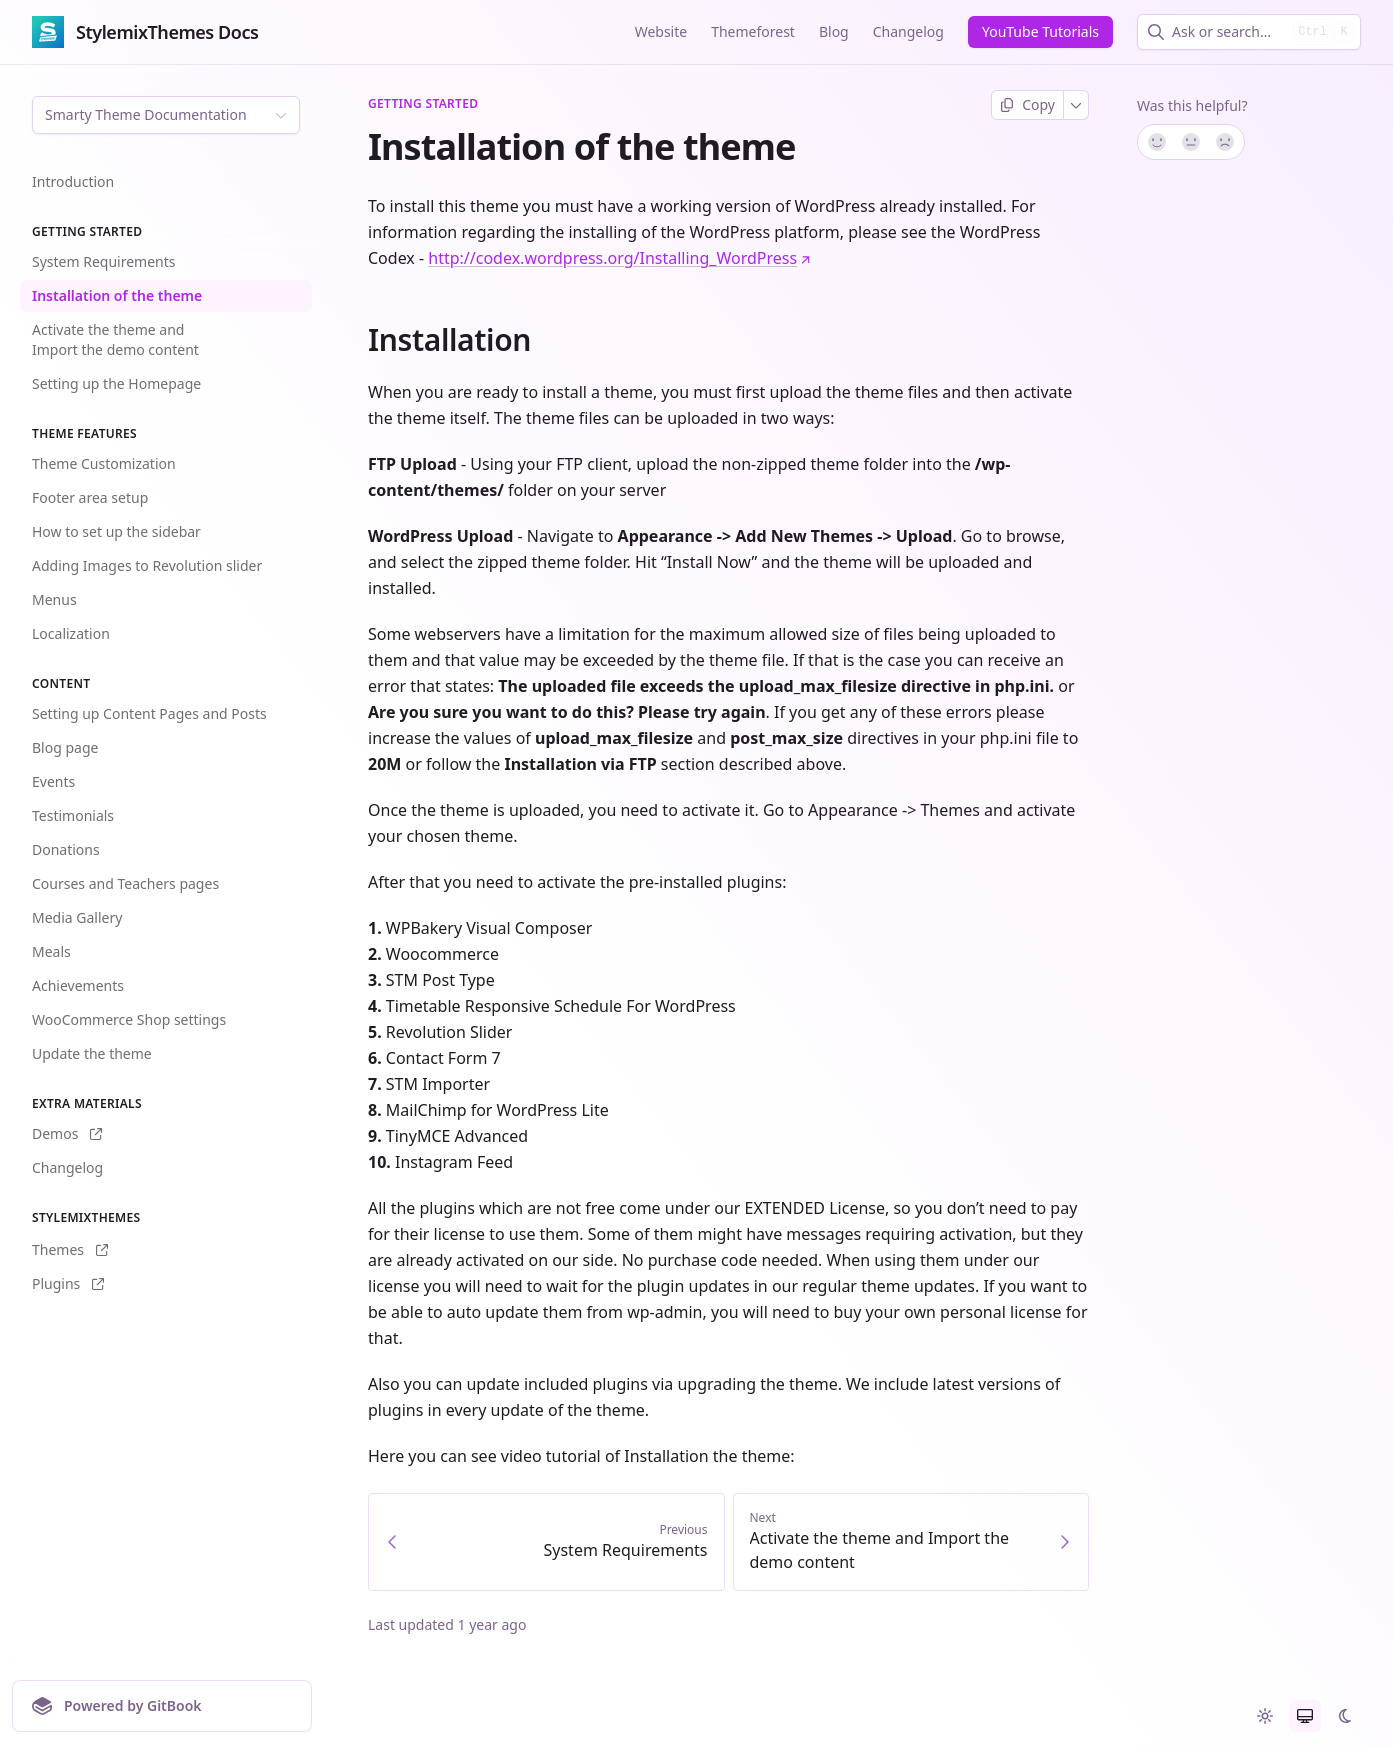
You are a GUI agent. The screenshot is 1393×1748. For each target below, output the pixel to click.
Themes (70, 1249)
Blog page (65, 747)
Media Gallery (77, 917)
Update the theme (92, 1053)
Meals (51, 951)
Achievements (78, 985)
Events (53, 781)
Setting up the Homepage (116, 383)
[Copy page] (1027, 105)
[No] (1226, 142)
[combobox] (1228, 32)
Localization (71, 633)
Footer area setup (90, 497)
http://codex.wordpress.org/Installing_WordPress (619, 258)
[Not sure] (1191, 142)
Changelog (908, 31)
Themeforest (753, 31)
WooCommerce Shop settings (129, 1019)
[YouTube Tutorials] (1040, 32)
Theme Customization (104, 463)
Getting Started (423, 104)
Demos (67, 1133)
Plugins (68, 1283)
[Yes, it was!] (1156, 142)
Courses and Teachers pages (125, 883)
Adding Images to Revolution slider (147, 565)
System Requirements (104, 261)
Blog (834, 31)
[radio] (1265, 1716)
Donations (66, 849)
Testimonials (73, 815)
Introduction (73, 181)
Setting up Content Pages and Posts (149, 713)
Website (661, 31)
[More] (1076, 105)
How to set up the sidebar (116, 531)
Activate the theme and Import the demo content (115, 339)
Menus (54, 599)
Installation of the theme (117, 295)
